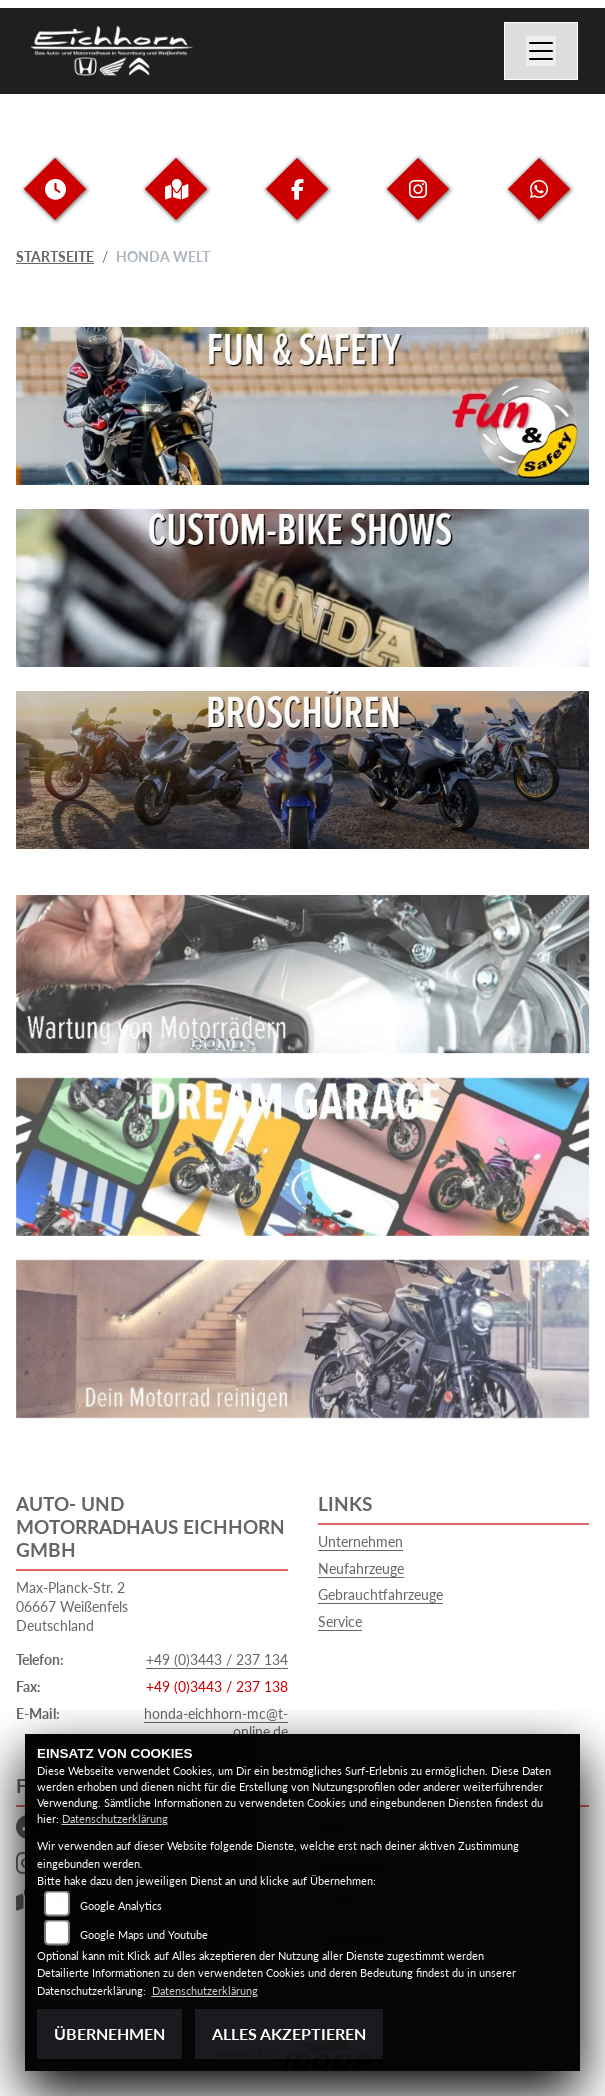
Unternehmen (360, 1541)
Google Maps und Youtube (144, 1934)
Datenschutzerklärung (115, 1818)
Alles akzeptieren (289, 2033)
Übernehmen (109, 2033)
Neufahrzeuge (361, 1568)
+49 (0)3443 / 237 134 (217, 1659)
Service (340, 1621)
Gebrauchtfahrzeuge (380, 1594)
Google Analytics (121, 1905)
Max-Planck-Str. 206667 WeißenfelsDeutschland (72, 1606)
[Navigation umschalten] (541, 51)
